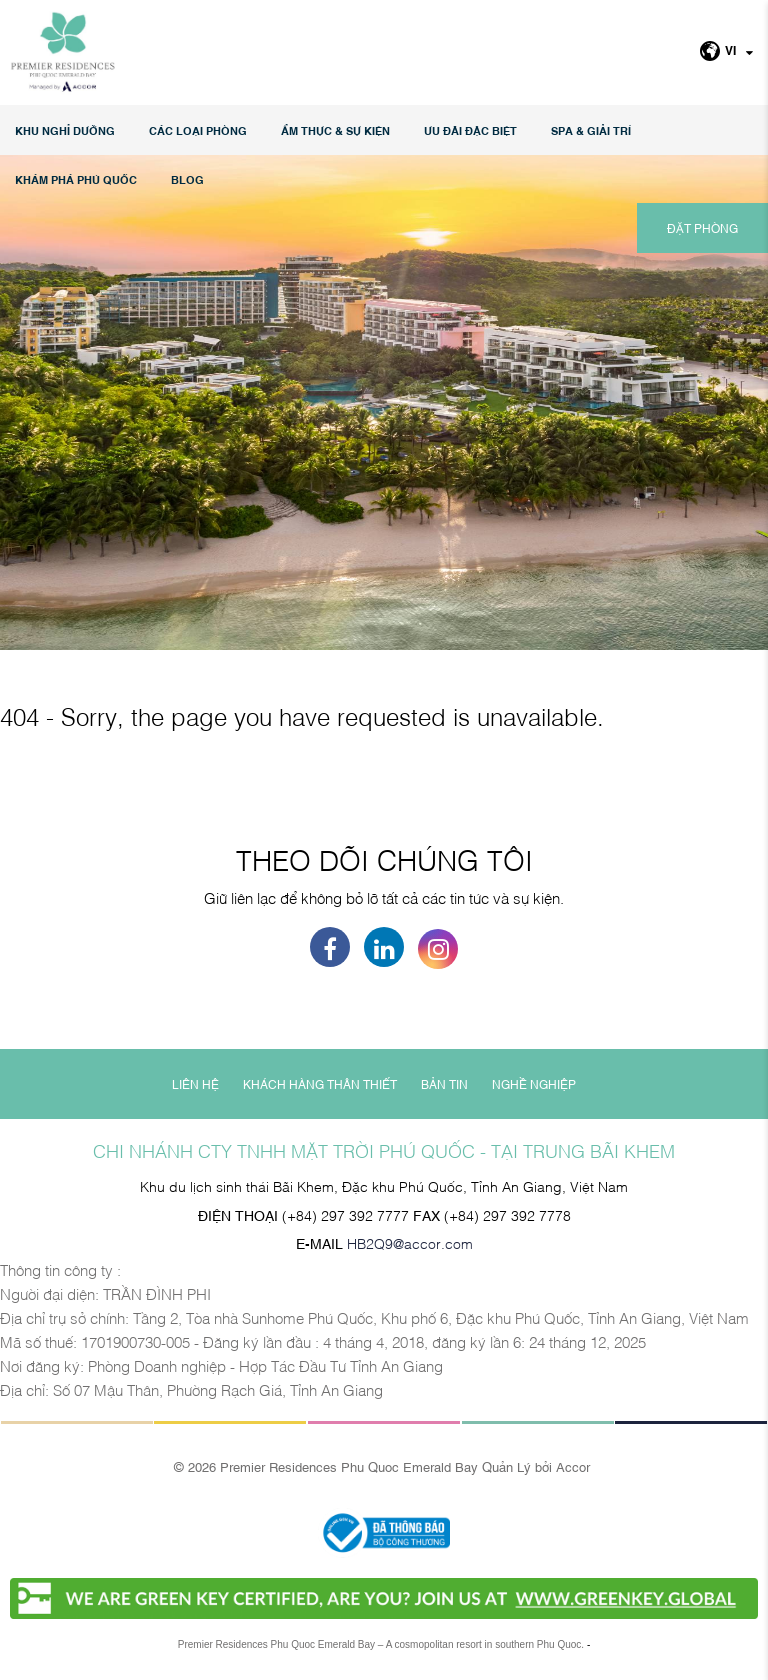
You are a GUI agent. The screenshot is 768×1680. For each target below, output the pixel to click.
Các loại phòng (198, 130)
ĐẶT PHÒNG (702, 228)
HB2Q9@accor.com (410, 1242)
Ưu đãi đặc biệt (470, 130)
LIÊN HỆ (195, 1084)
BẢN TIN (444, 1084)
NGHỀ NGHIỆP (534, 1084)
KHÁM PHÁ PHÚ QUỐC (76, 179)
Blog (187, 179)
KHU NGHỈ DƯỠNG (65, 130)
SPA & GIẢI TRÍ (591, 130)
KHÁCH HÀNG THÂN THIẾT (320, 1084)
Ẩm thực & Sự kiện (335, 130)
